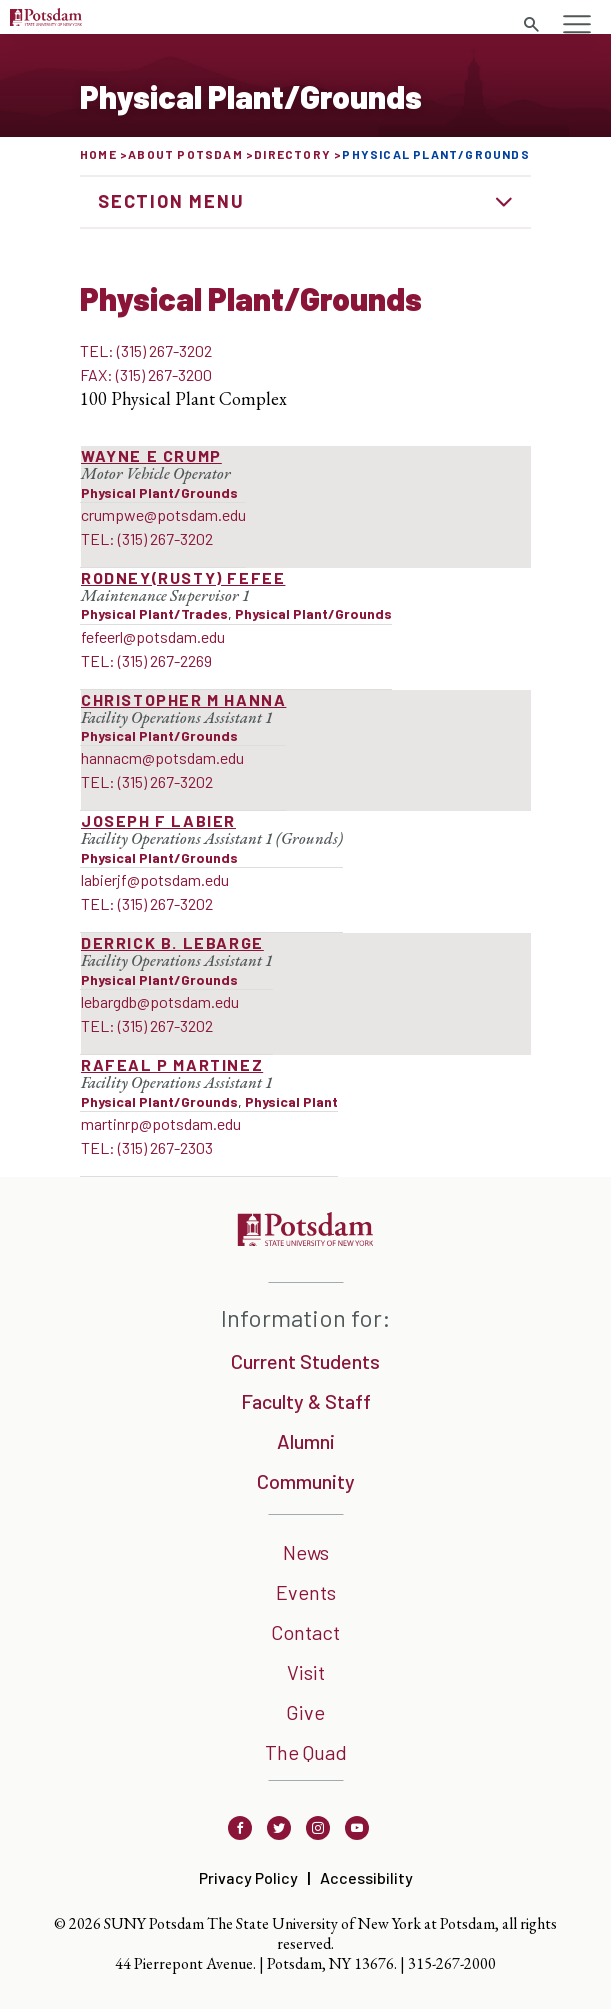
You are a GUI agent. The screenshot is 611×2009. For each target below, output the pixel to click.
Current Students (305, 1361)
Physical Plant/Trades (154, 613)
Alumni (306, 1441)
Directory (292, 154)
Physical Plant (291, 1101)
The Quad (306, 1752)
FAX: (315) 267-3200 (146, 374)
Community (306, 1481)
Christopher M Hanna (183, 699)
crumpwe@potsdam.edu (163, 514)
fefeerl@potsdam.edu (153, 636)
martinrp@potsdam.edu (161, 1123)
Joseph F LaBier (158, 820)
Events (306, 1592)
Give (305, 1712)
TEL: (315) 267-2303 (147, 1147)
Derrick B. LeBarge (172, 942)
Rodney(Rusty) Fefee (183, 577)
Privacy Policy (248, 1877)
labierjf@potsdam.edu (155, 879)
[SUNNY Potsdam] (305, 1239)
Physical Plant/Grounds (159, 492)
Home (98, 154)
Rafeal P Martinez (172, 1064)
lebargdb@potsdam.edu (160, 1001)
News (306, 1552)
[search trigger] (531, 25)
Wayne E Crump (151, 455)
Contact (305, 1632)
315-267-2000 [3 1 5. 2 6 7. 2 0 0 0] (452, 1963)
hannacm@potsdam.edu (162, 757)
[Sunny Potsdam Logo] (46, 19)
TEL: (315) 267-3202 (146, 350)
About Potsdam (185, 154)
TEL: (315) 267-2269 (146, 660)
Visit (306, 1672)
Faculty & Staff (306, 1401)
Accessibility (366, 1877)
